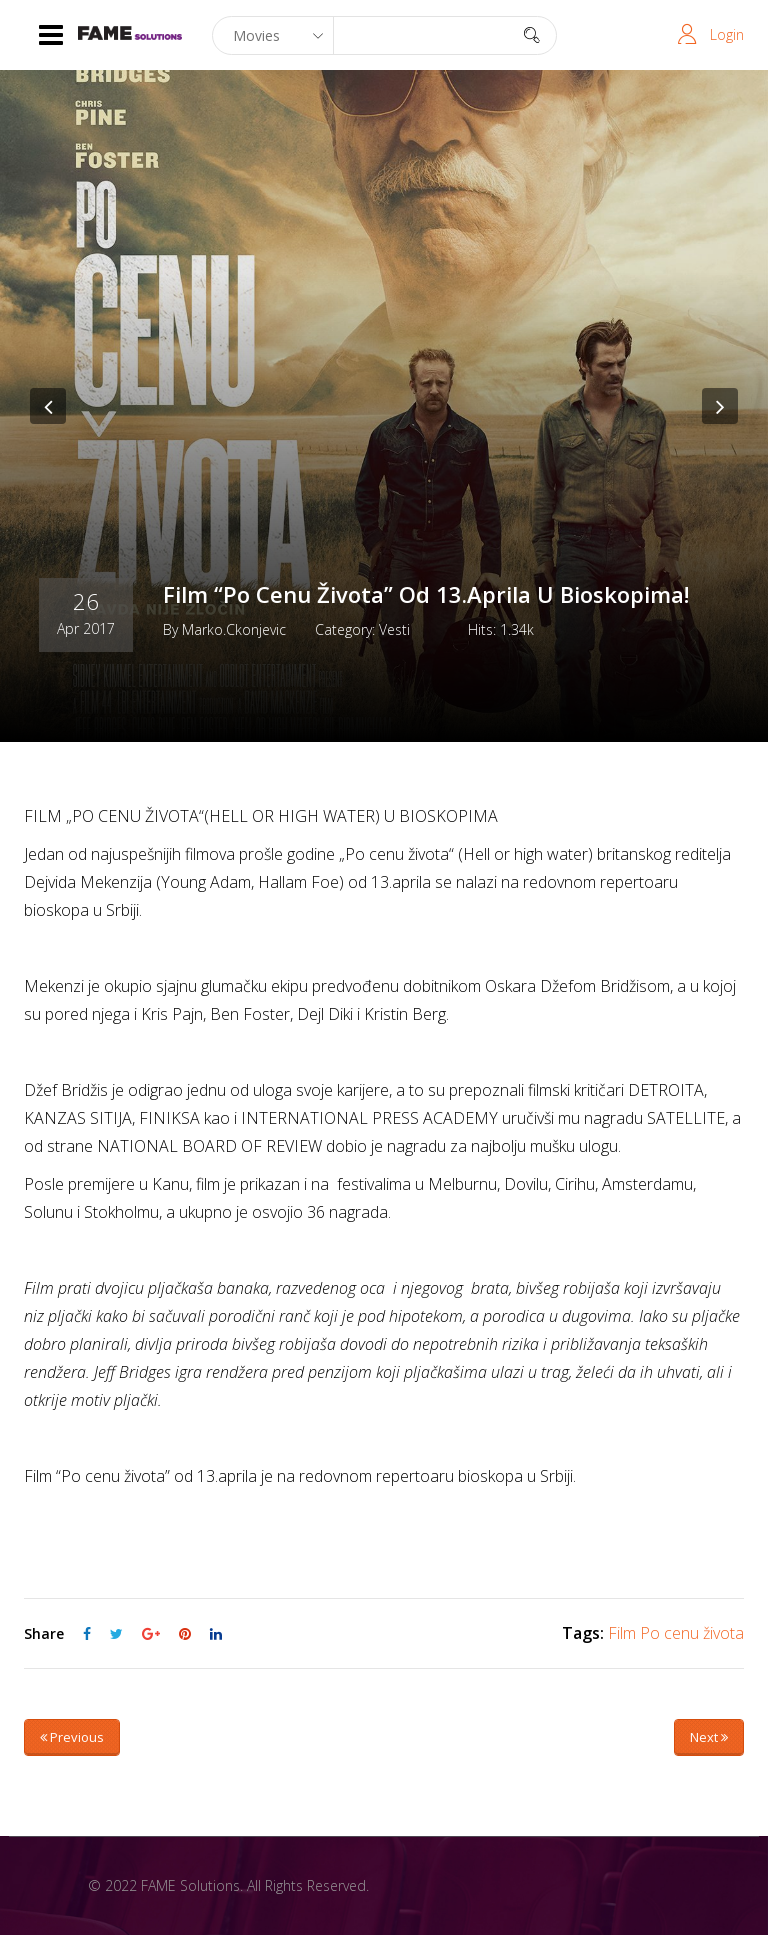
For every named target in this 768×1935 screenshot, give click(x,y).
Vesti (394, 629)
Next (709, 1737)
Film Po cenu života (676, 1633)
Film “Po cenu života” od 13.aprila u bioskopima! (426, 594)
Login (727, 34)
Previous (72, 1737)
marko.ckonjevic (234, 629)
